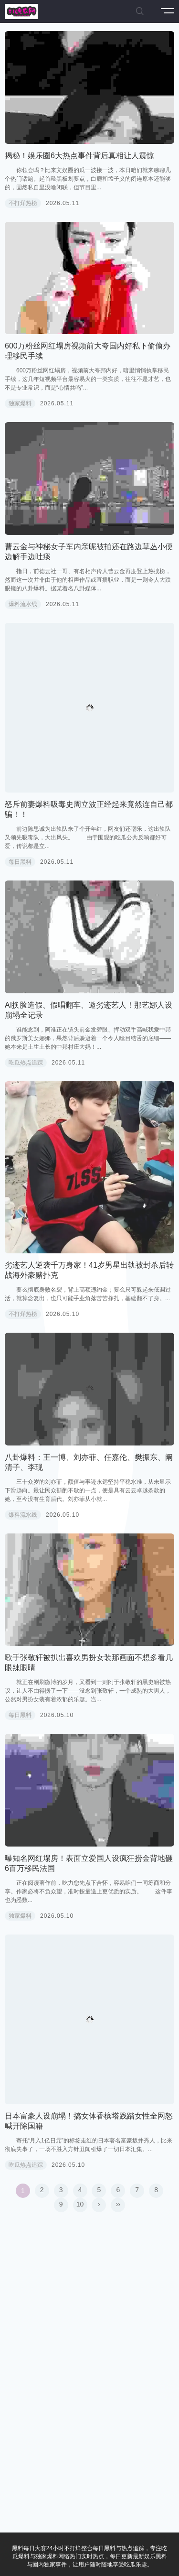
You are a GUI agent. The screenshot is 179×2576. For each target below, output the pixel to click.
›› (118, 2204)
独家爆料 (20, 403)
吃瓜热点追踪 (26, 1062)
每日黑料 (20, 862)
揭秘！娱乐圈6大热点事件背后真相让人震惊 (79, 156)
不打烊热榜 (23, 203)
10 (80, 2204)
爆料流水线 (23, 604)
